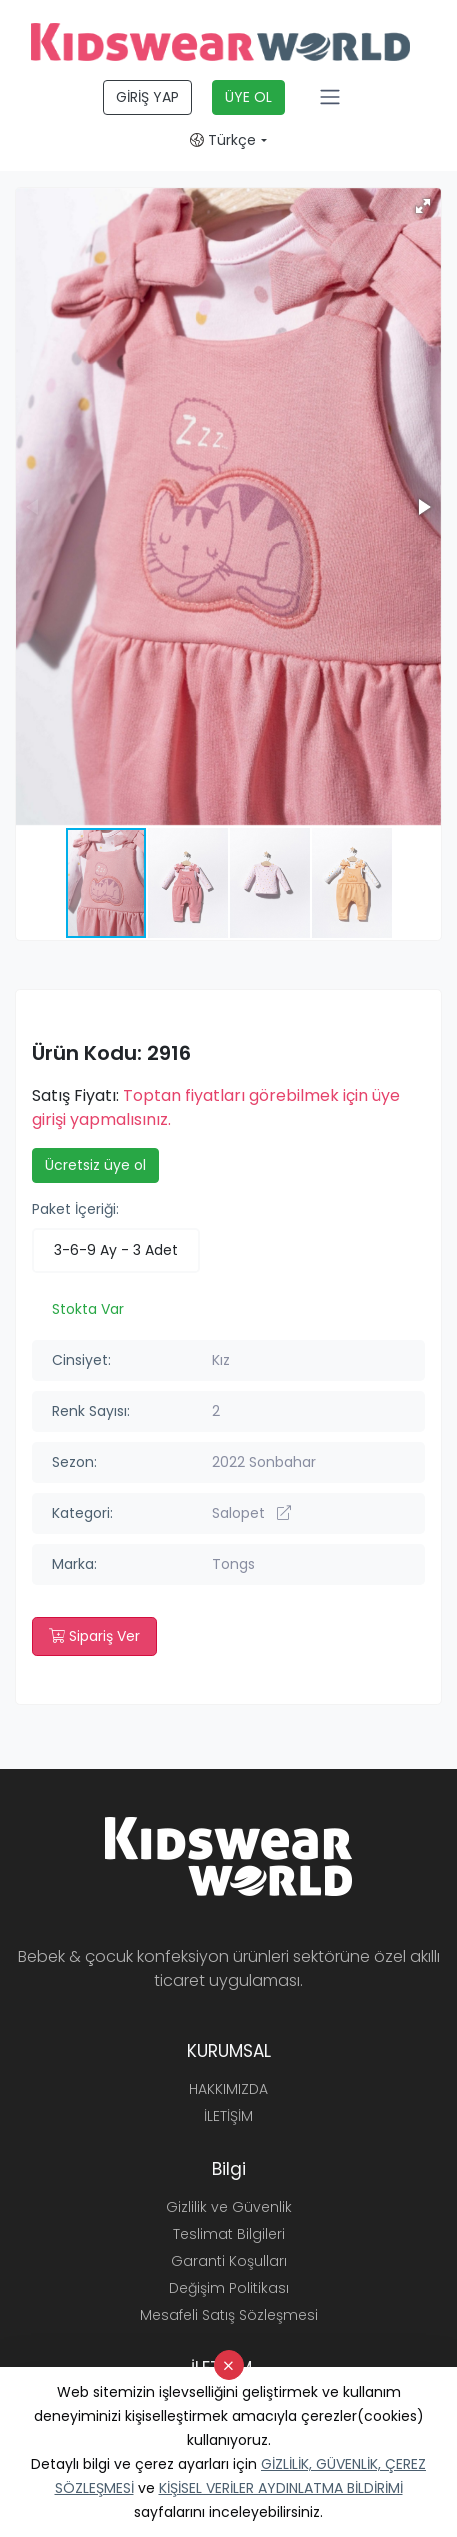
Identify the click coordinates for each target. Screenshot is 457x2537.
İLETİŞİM (228, 2116)
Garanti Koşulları (229, 2261)
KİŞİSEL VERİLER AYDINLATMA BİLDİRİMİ (281, 2488)
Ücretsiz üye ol (95, 1165)
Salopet (251, 1513)
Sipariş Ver (94, 1636)
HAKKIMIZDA (228, 2089)
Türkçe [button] (223, 140)
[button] (423, 206)
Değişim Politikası (229, 2288)
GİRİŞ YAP (147, 97)
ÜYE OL (248, 97)
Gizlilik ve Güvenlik (229, 2207)
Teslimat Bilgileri (229, 2234)
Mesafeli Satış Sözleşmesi (229, 2315)
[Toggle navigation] (330, 97)
